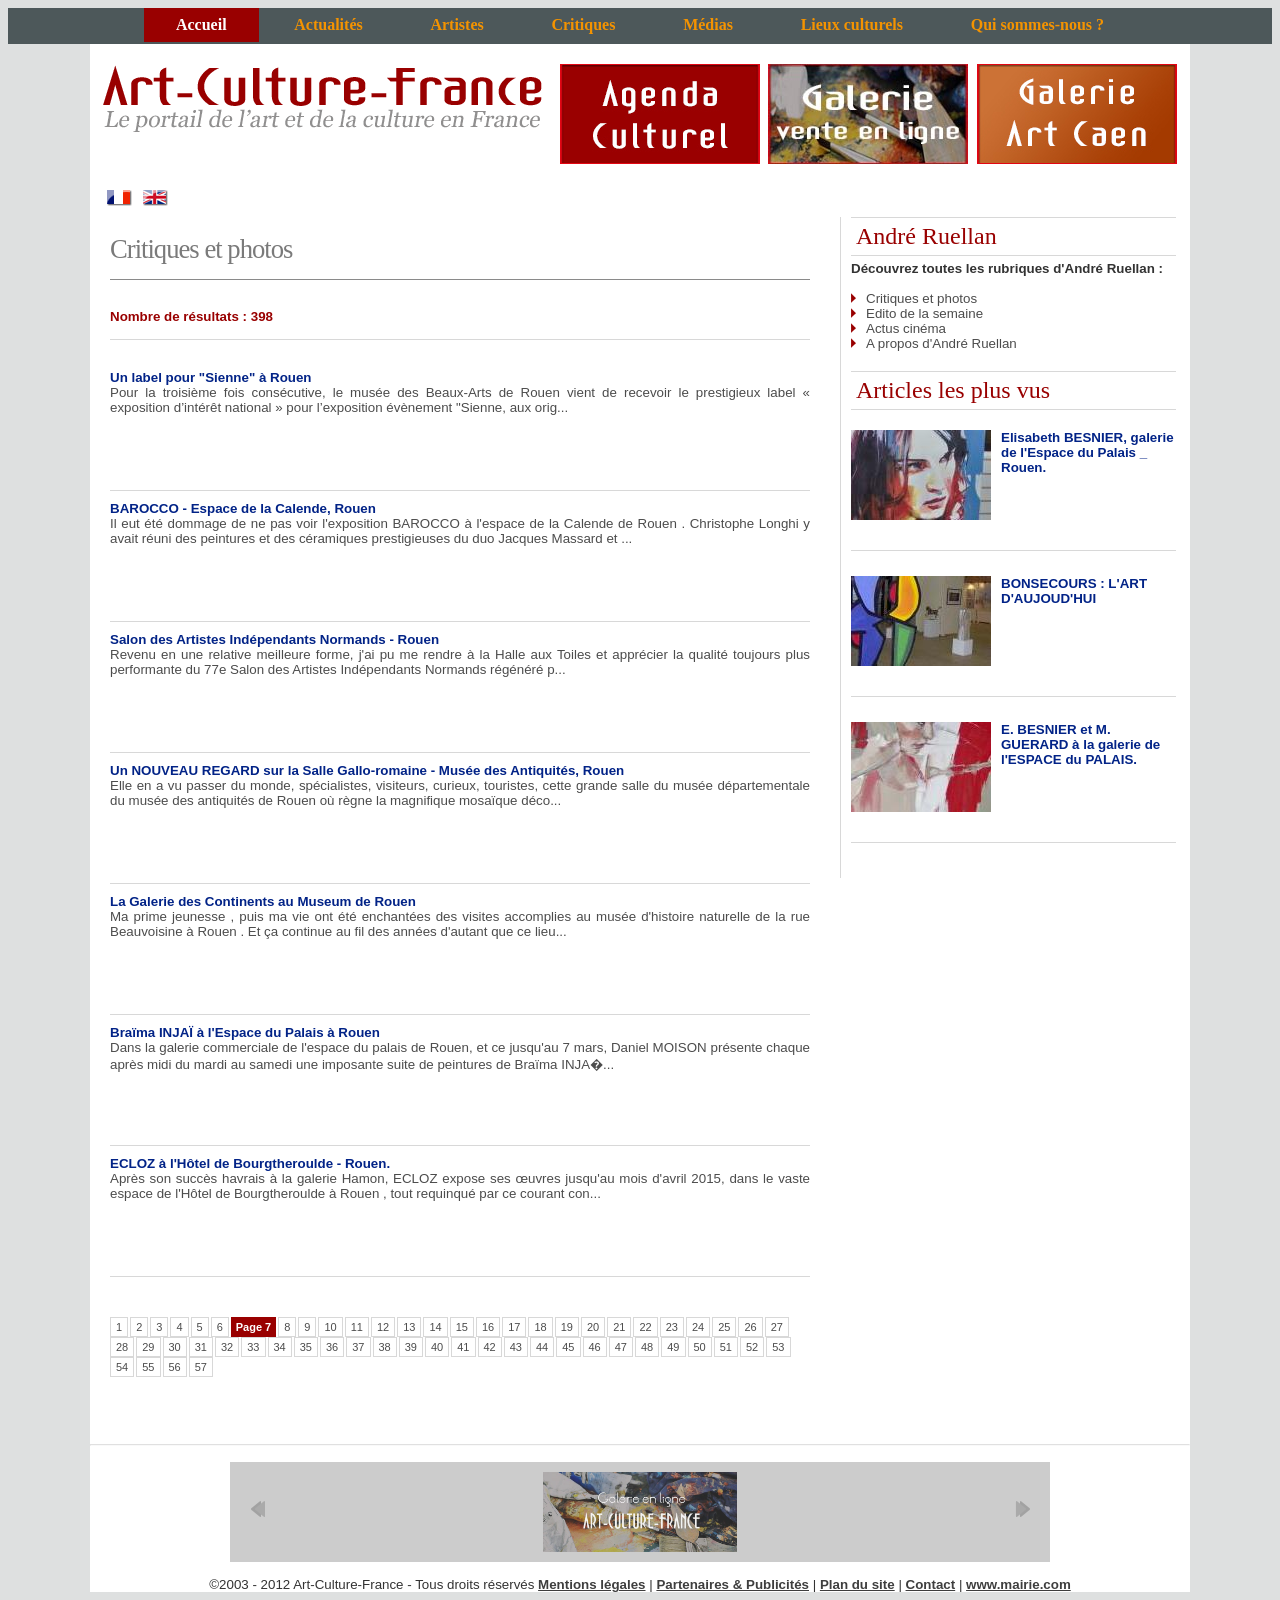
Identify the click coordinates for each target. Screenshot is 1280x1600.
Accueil (201, 24)
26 (750, 1327)
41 (463, 1347)
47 (621, 1347)
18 (540, 1327)
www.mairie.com (1018, 1584)
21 (619, 1327)
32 (227, 1347)
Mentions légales (591, 1584)
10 (330, 1327)
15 (462, 1327)
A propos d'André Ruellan (941, 343)
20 (593, 1327)
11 (357, 1327)
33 (253, 1347)
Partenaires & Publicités (732, 1584)
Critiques (583, 24)
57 (201, 1367)
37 (358, 1347)
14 (435, 1327)
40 (437, 1347)
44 (542, 1347)
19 (567, 1327)
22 (645, 1327)
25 (724, 1327)
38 (385, 1347)
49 (673, 1347)
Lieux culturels (852, 24)
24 (698, 1327)
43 (516, 1347)
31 (201, 1347)
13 (409, 1327)
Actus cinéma (906, 328)
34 (280, 1347)
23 (672, 1327)
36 (332, 1347)
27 (777, 1327)
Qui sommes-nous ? (1037, 24)
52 (752, 1347)
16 (488, 1327)
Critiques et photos (921, 298)
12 (383, 1327)
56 (175, 1367)
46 (595, 1347)
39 (411, 1347)
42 (490, 1347)
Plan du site (857, 1584)
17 (514, 1327)
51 (726, 1347)
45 (568, 1347)
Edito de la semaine (924, 313)
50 (700, 1347)
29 (148, 1347)
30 (175, 1347)
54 (122, 1367)
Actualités (328, 24)
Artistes (456, 24)
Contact (931, 1584)
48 (647, 1347)
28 (122, 1347)
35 (306, 1347)
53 (778, 1347)
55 (148, 1367)
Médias (708, 24)
